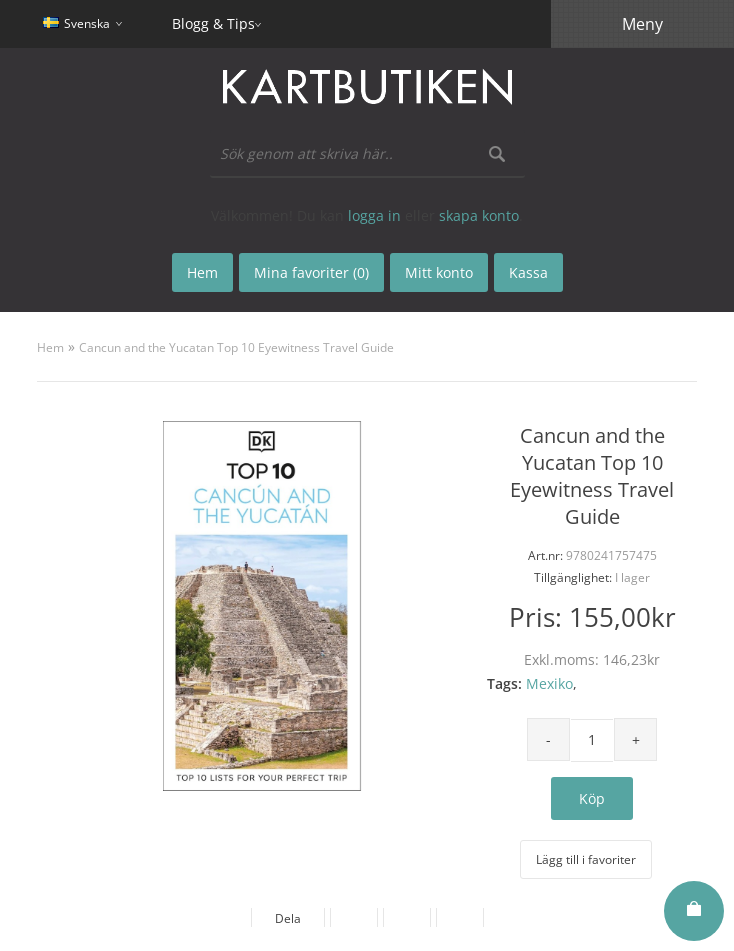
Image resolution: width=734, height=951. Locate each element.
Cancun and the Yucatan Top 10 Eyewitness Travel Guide (236, 347)
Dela (288, 918)
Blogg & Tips (213, 23)
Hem (50, 347)
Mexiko (549, 683)
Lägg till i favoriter (586, 859)
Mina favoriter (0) (311, 272)
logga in (374, 215)
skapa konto (479, 215)
